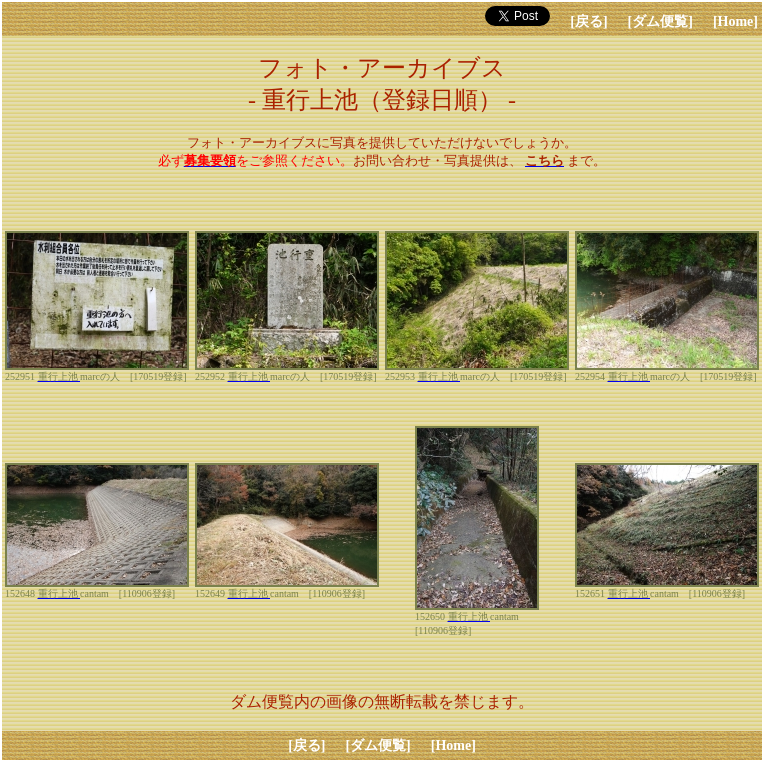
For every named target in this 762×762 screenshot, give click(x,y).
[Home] (735, 21)
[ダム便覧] (660, 21)
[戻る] (588, 21)
